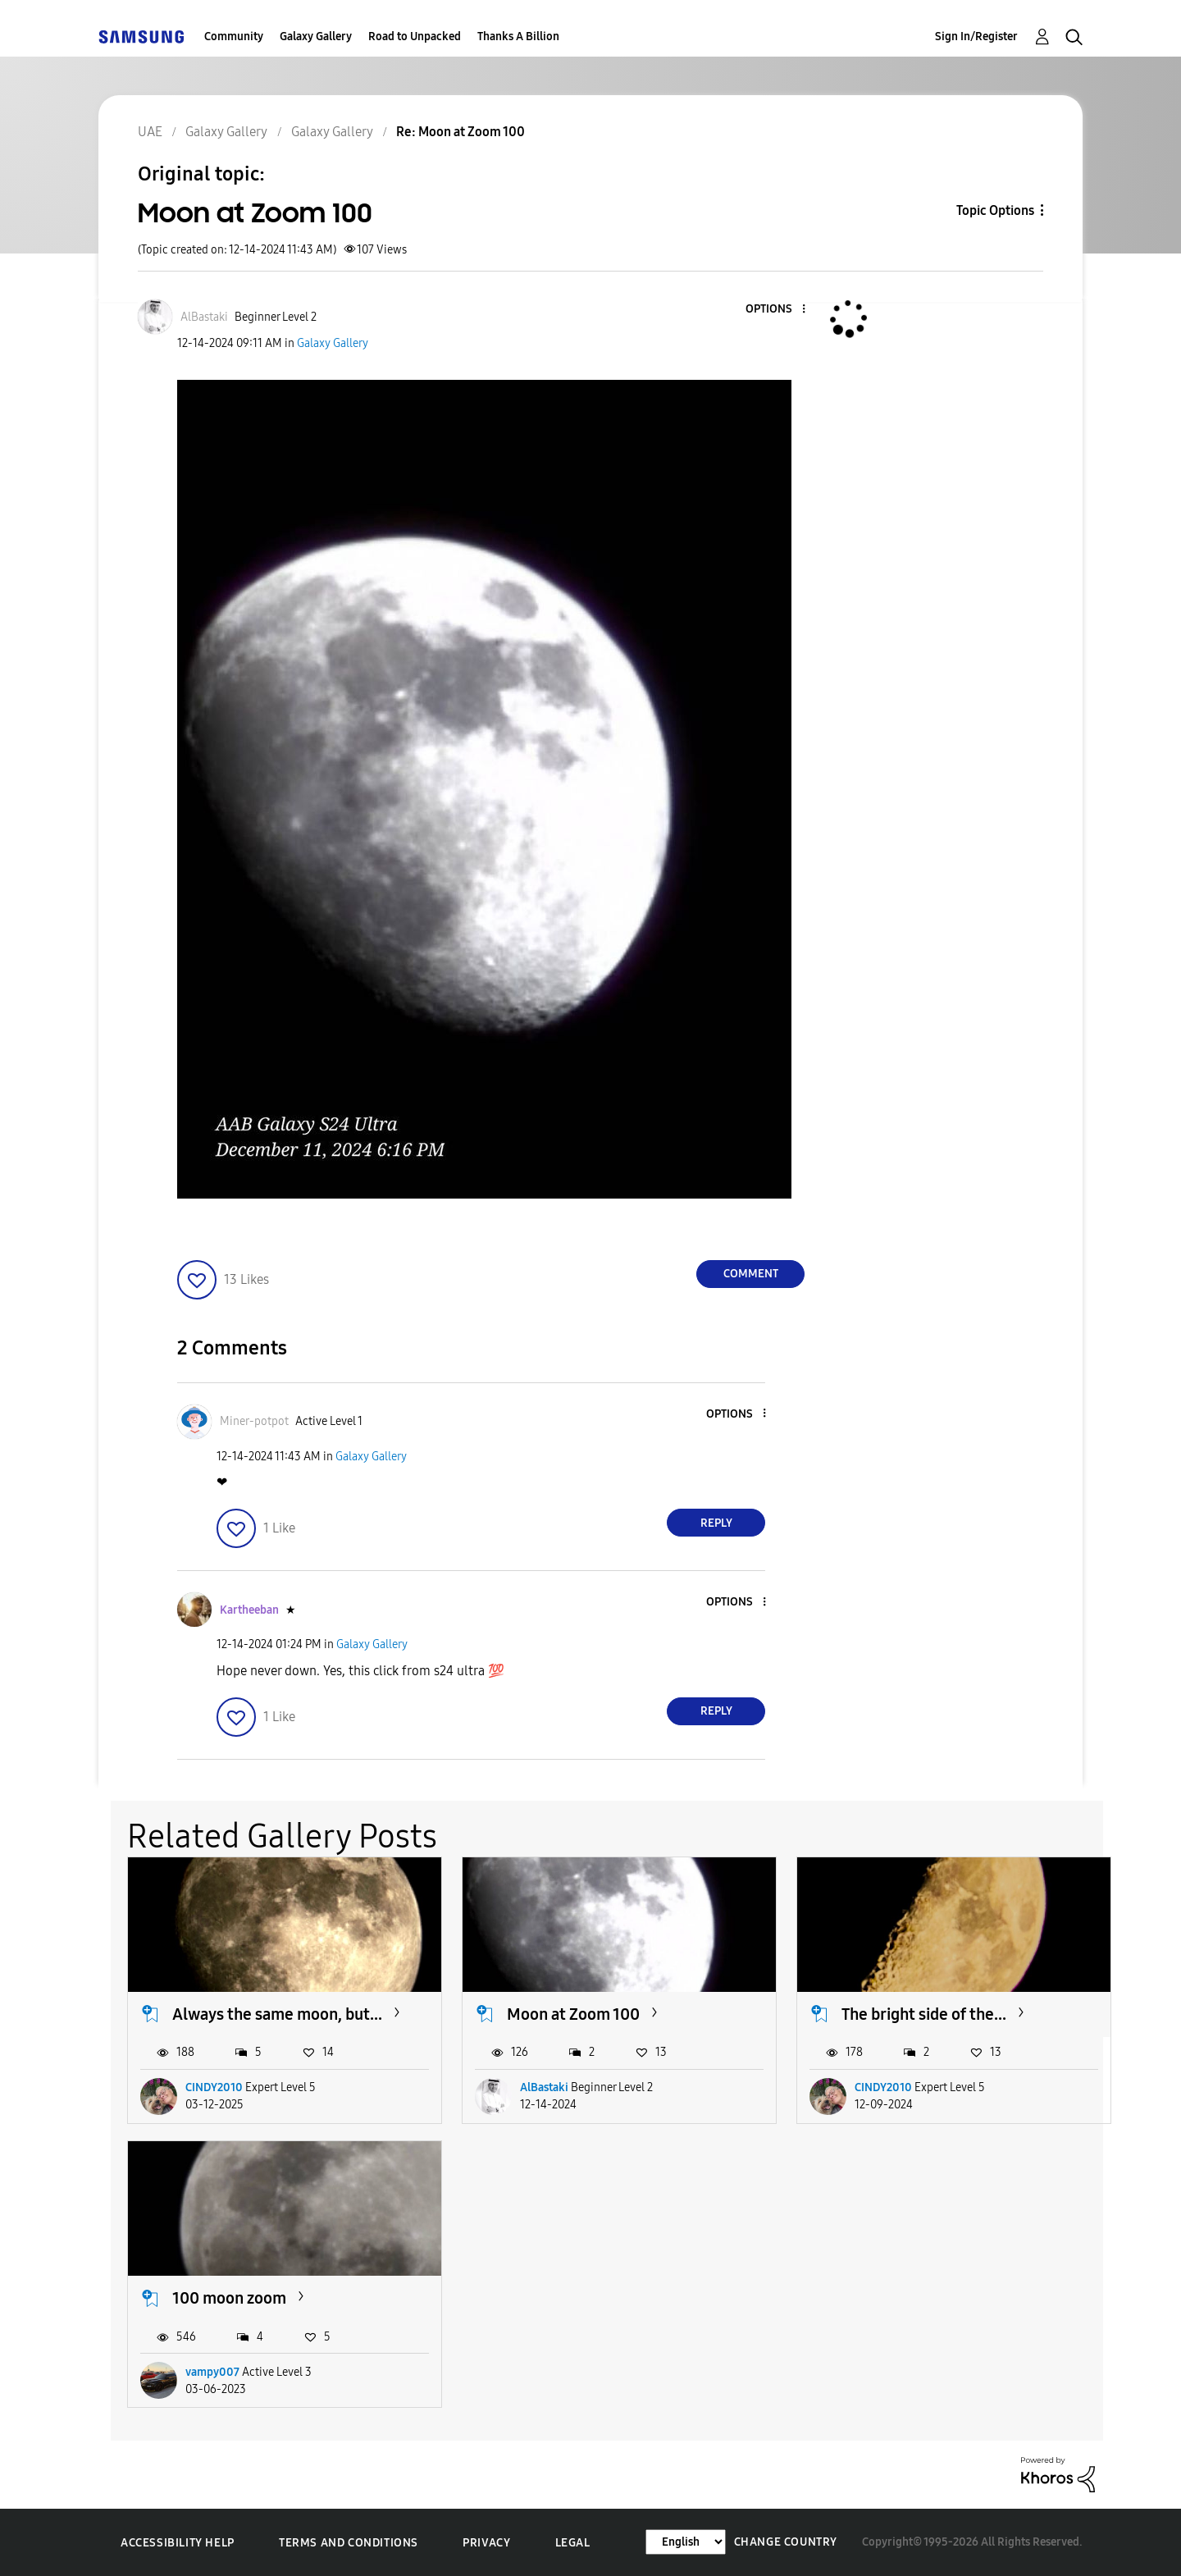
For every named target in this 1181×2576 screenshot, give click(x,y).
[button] (776, 309)
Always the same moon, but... (277, 2014)
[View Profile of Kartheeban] (249, 1610)
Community (233, 36)
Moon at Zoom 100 (573, 2014)
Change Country (785, 2542)
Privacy (486, 2543)
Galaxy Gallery (316, 36)
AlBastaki (544, 2087)
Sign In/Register (976, 36)
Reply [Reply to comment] (716, 1523)
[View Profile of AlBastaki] (204, 317)
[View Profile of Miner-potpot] (254, 1421)
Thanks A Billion (518, 36)
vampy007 (212, 2372)
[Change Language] (685, 2542)
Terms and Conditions (348, 2543)
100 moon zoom (229, 2298)
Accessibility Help (178, 2543)
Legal (572, 2543)
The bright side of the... (923, 2014)
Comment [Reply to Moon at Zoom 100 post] (750, 1274)
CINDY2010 (214, 2087)
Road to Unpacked (414, 36)
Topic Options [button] (995, 210)
